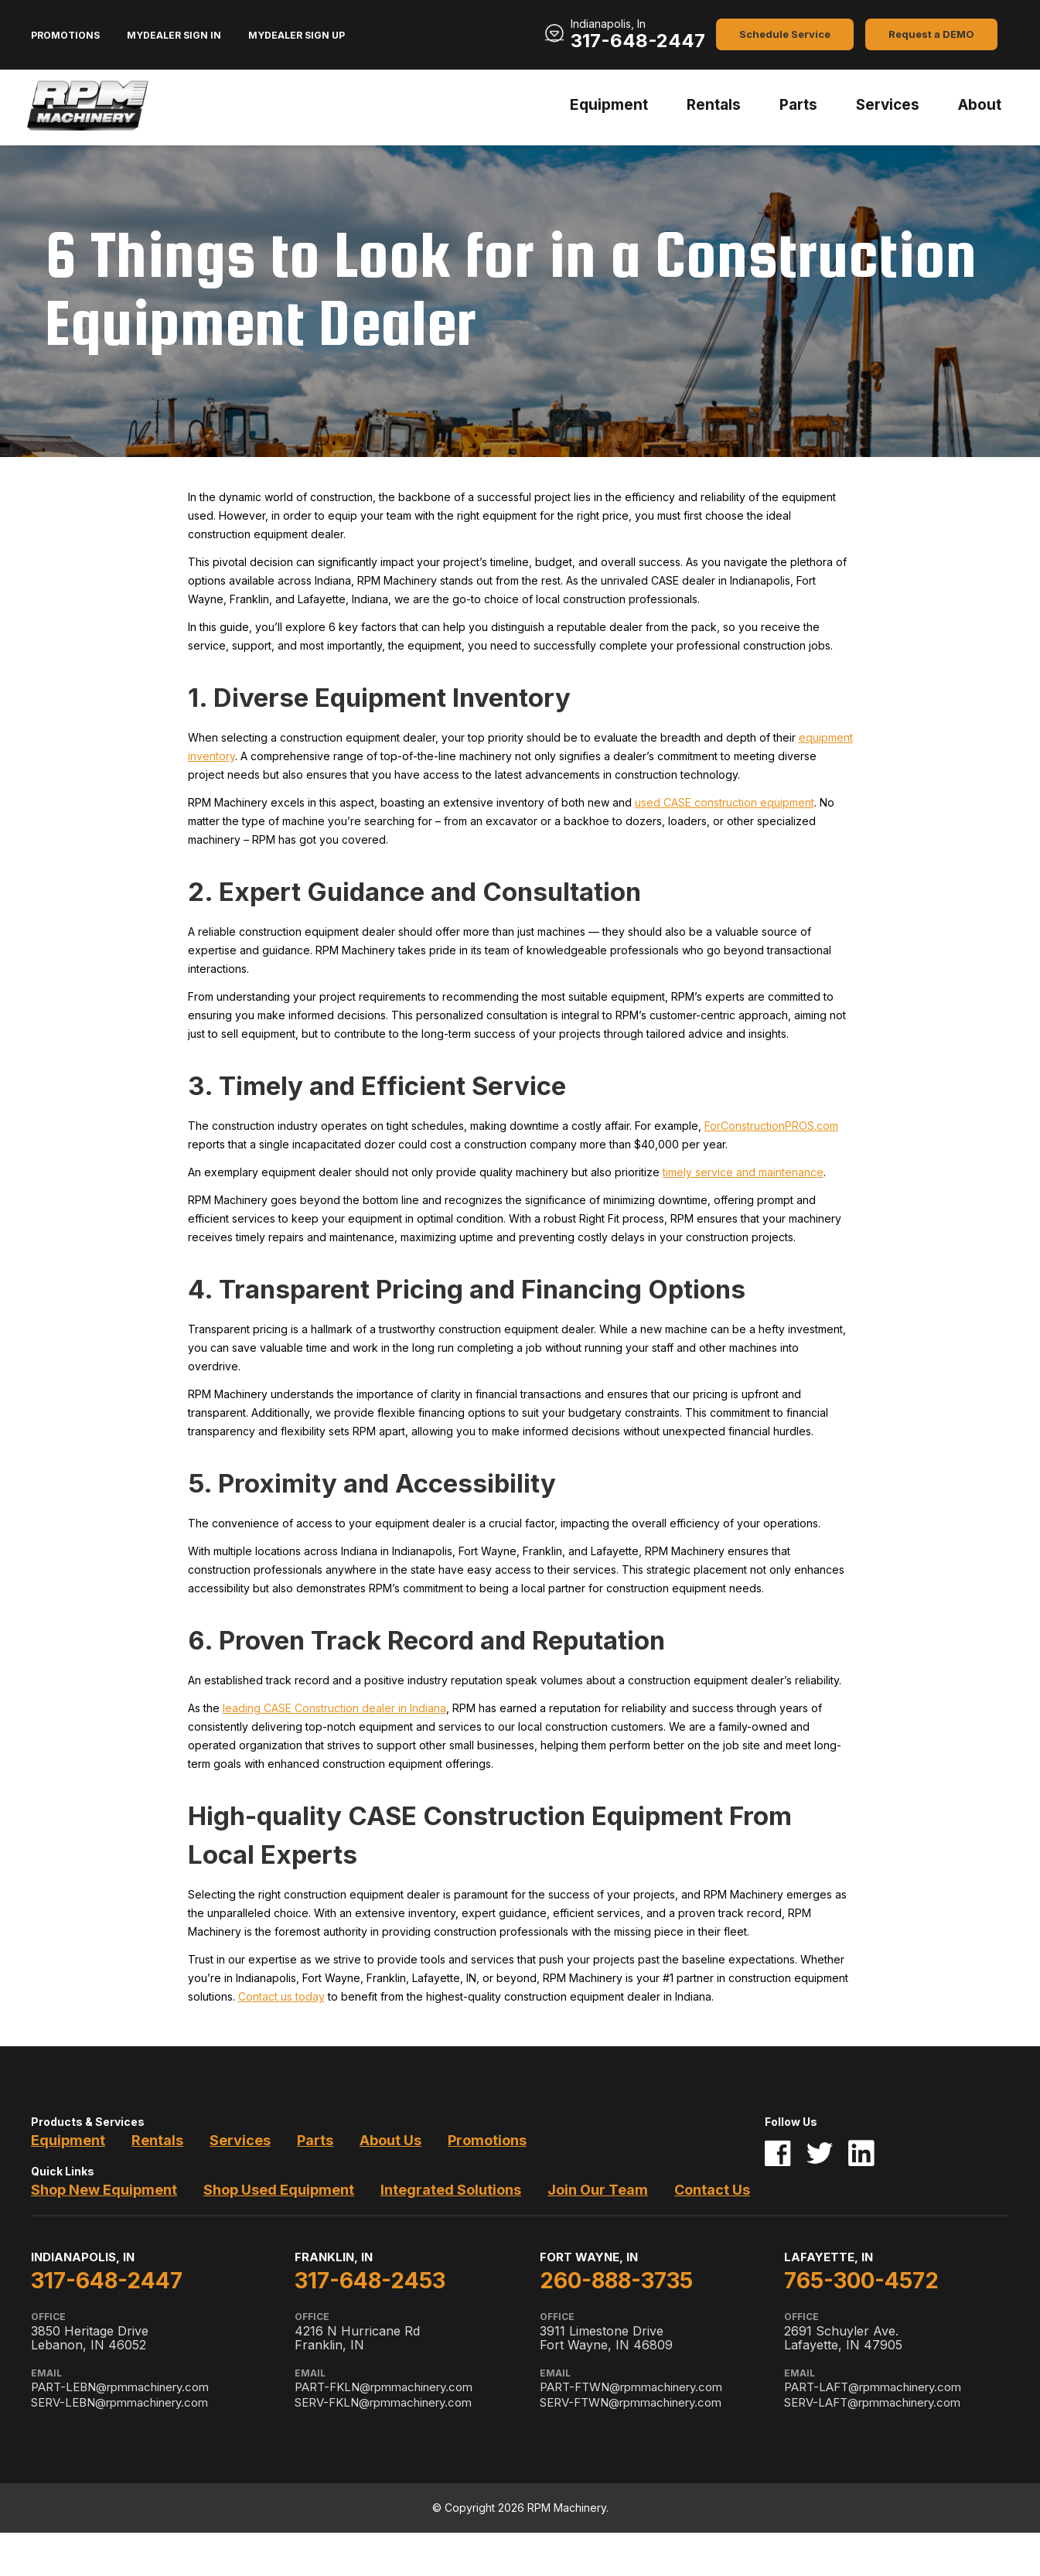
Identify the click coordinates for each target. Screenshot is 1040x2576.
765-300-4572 (861, 2280)
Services (887, 105)
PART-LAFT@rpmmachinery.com (872, 2387)
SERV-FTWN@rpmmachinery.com (630, 2402)
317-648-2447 (638, 41)
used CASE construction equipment (724, 802)
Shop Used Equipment (278, 2190)
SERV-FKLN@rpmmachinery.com (383, 2402)
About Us (390, 2140)
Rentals (714, 105)
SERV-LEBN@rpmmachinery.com (119, 2402)
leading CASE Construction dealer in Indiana (334, 1707)
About (979, 105)
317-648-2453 (370, 2280)
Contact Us (712, 2190)
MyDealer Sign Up (296, 35)
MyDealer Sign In (174, 35)
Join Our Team (597, 2190)
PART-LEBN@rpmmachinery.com (120, 2387)
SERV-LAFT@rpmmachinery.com (872, 2402)
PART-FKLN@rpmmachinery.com (383, 2387)
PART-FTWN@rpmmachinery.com (631, 2387)
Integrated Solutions (450, 2190)
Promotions (65, 35)
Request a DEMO (931, 34)
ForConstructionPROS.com (771, 1125)
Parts (798, 105)
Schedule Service (784, 34)
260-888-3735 (616, 2280)
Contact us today (281, 1996)
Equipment (609, 105)
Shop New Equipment (104, 2190)
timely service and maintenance (743, 1172)
